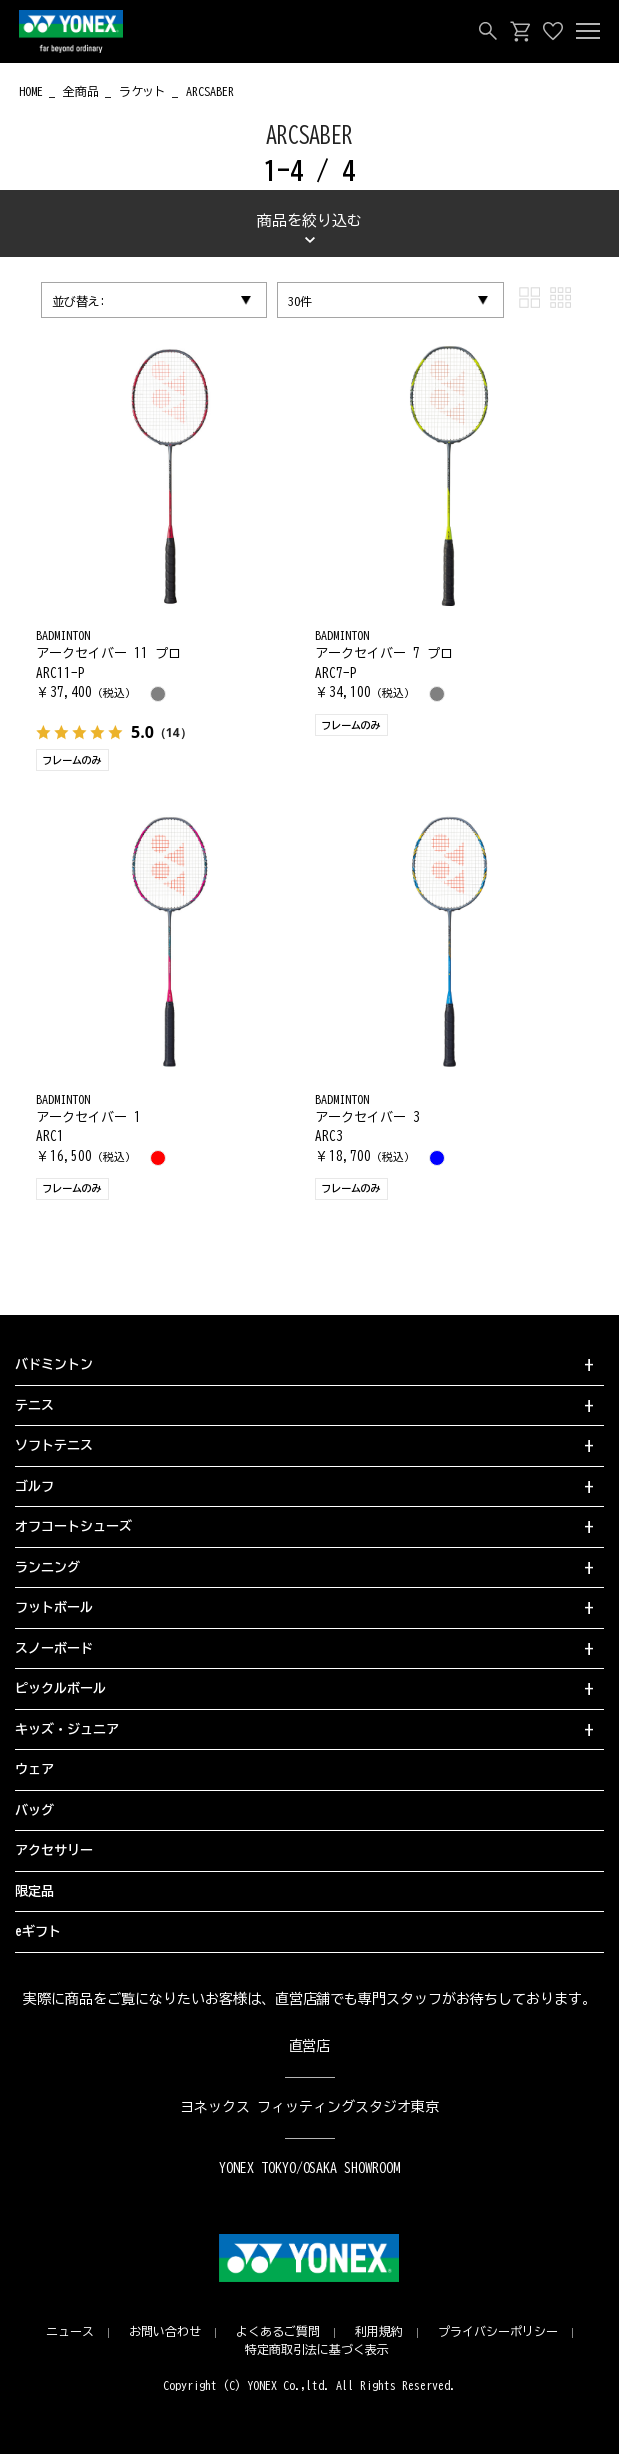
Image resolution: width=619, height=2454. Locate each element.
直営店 (310, 2046)
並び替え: (79, 301)
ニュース (70, 2331)
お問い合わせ (165, 2331)
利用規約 (379, 2331)
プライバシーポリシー (498, 2331)
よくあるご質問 (278, 2331)
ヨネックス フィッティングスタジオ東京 (309, 2107)
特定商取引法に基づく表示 (317, 2349)
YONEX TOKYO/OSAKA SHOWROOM (310, 2168)
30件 (300, 301)
